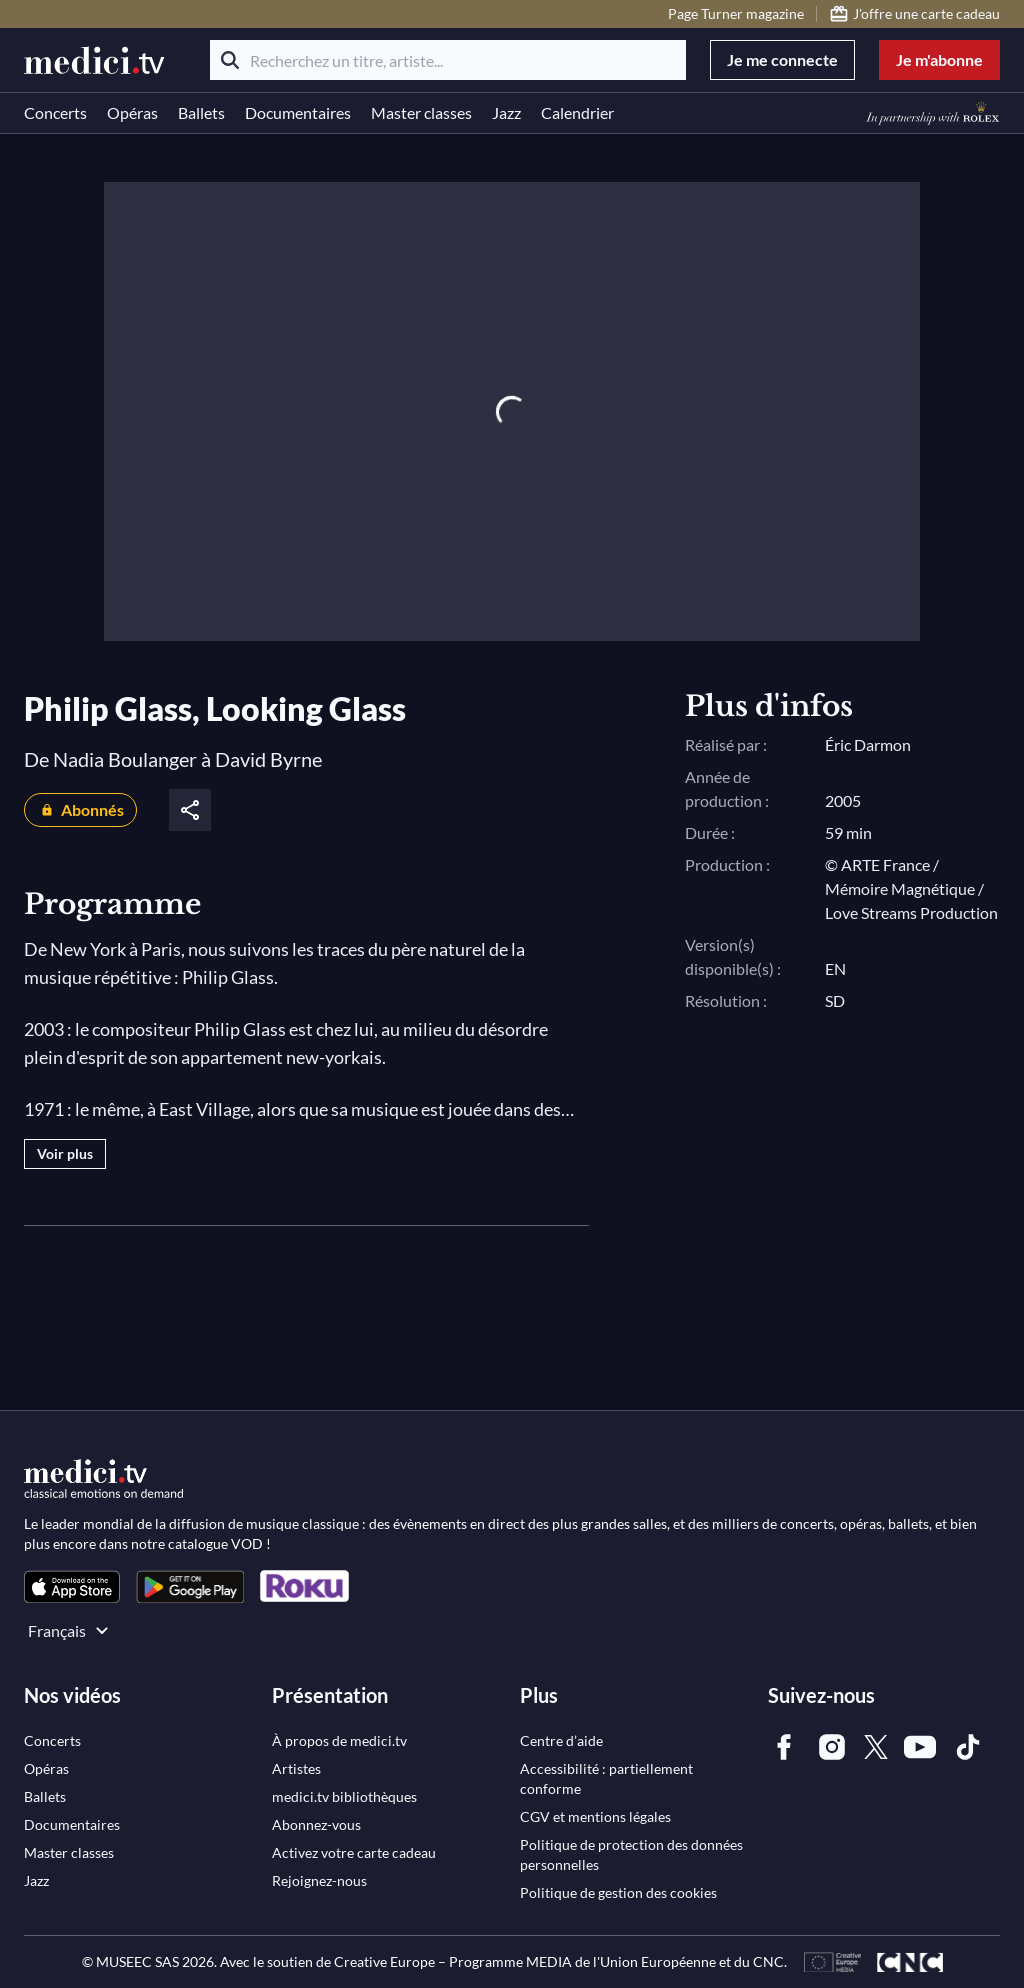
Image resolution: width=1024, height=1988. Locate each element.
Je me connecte (782, 59)
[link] (72, 1586)
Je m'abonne (939, 59)
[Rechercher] (230, 60)
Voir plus (65, 1153)
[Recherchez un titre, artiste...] (448, 60)
